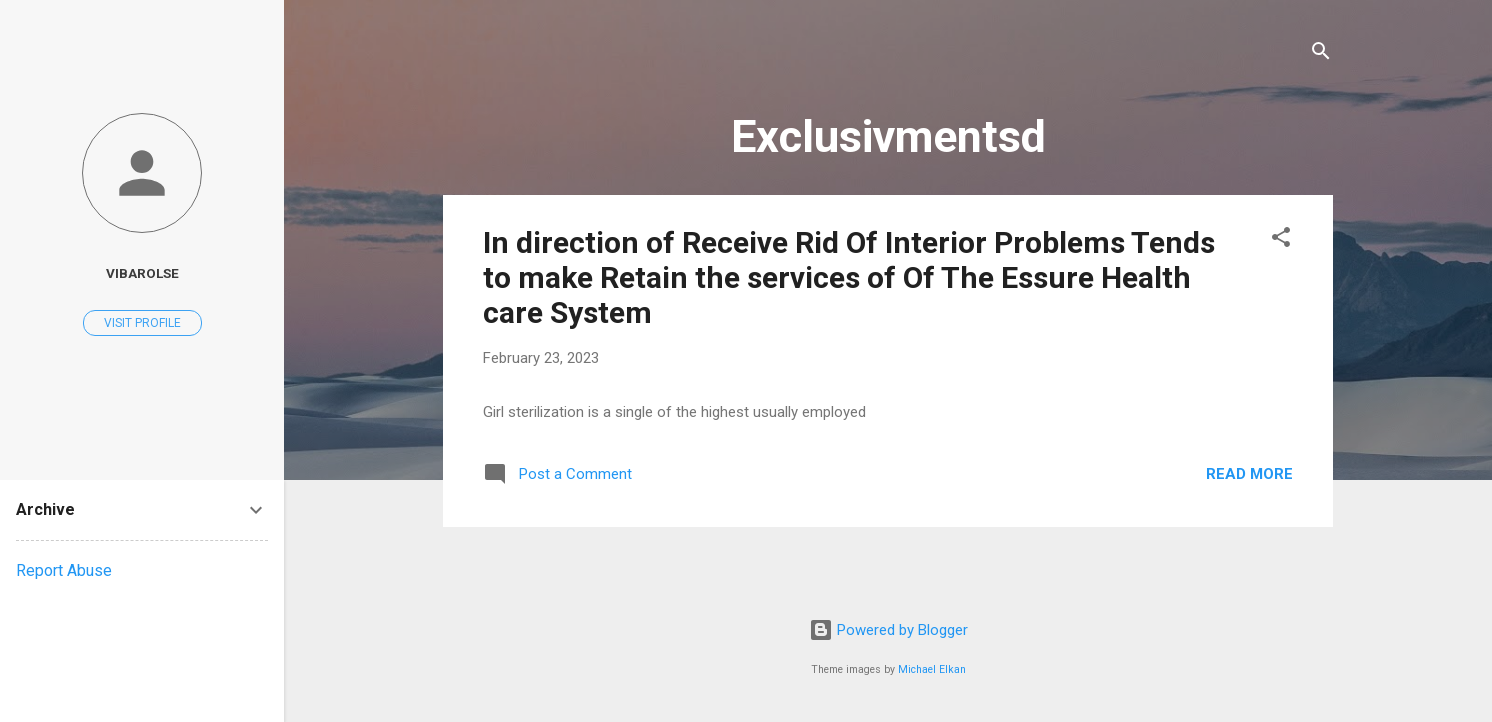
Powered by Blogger (888, 630)
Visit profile (142, 323)
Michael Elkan (932, 669)
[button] (1281, 240)
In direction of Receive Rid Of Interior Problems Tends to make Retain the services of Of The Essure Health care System (849, 277)
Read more (1249, 474)
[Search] (1321, 54)
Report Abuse (64, 570)
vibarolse (142, 273)
